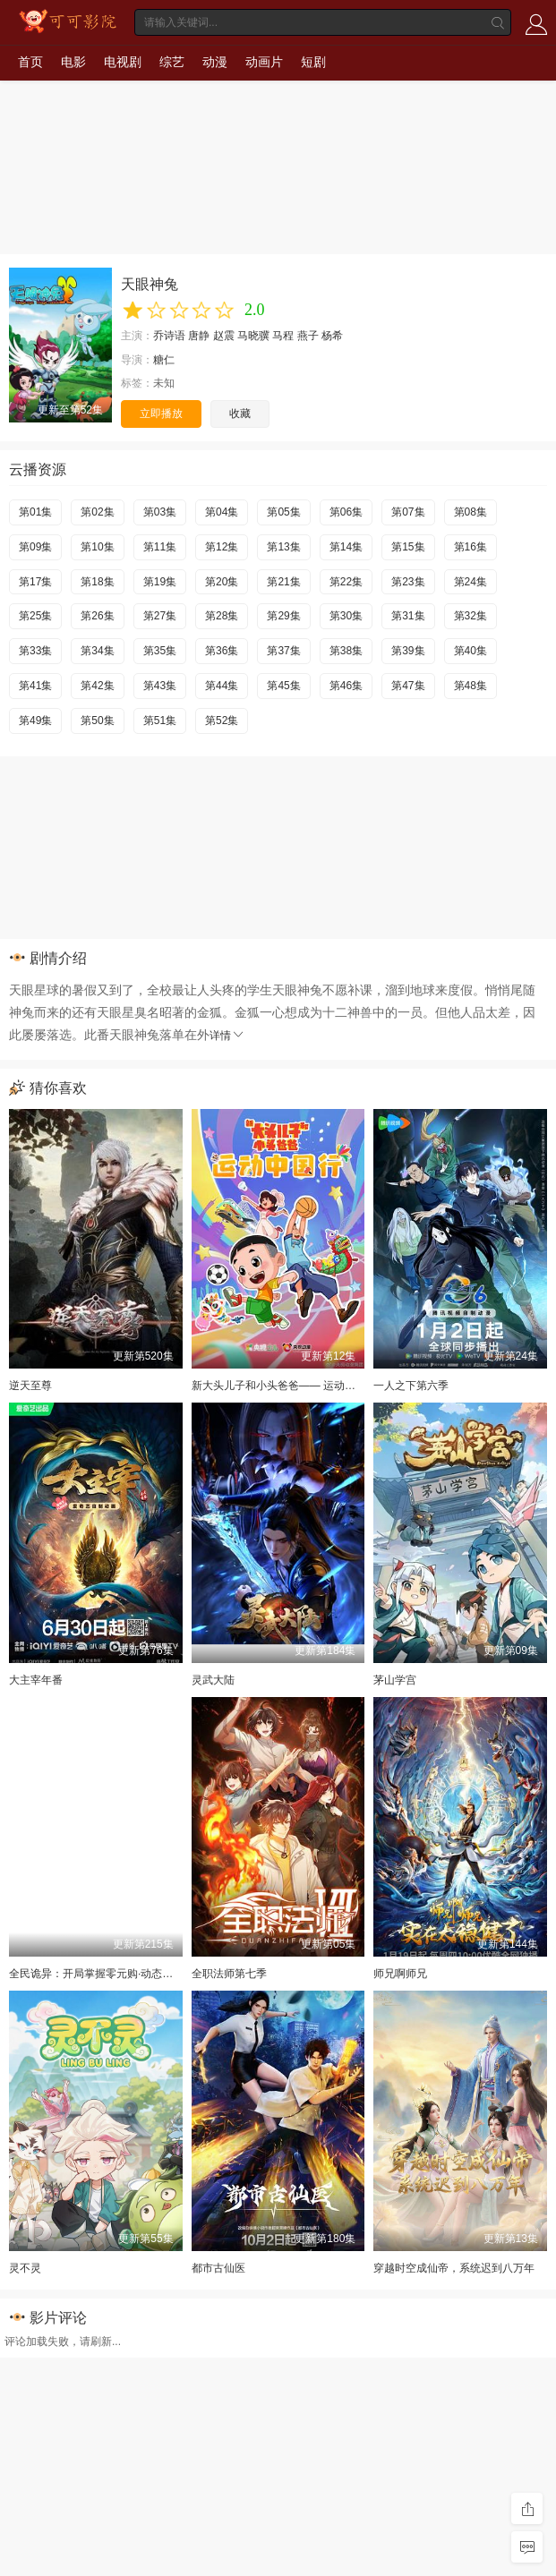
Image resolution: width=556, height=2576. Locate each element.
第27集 (159, 616)
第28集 (221, 616)
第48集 (470, 685)
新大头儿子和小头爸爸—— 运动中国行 (284, 1385)
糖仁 (164, 360)
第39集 (407, 650)
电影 (73, 62)
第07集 (407, 512)
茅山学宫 (394, 1680)
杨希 (332, 335)
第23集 (407, 582)
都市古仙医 (218, 2268)
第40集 (470, 650)
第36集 (221, 650)
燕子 (308, 335)
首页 (30, 62)
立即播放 (161, 413)
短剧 (313, 62)
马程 (283, 335)
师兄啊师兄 (400, 1973)
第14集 (346, 547)
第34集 (97, 650)
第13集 (283, 547)
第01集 (35, 512)
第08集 (470, 512)
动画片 (264, 62)
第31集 (407, 616)
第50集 (97, 720)
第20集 (221, 582)
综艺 (171, 62)
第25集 (35, 616)
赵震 (224, 335)
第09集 (35, 547)
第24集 (470, 582)
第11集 (159, 547)
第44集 (221, 685)
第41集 (35, 685)
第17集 (35, 582)
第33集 (35, 650)
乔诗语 (169, 335)
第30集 (346, 616)
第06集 (346, 512)
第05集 (283, 512)
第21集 (283, 582)
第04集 (221, 512)
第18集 (97, 582)
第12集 (221, 547)
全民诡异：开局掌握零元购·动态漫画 (96, 1973)
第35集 (159, 650)
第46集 (346, 685)
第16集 (470, 547)
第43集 (159, 685)
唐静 (199, 335)
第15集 (407, 547)
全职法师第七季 (229, 1973)
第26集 (97, 616)
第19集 (159, 582)
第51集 (159, 720)
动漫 (214, 62)
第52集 (221, 720)
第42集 (97, 685)
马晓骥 (253, 335)
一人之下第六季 (411, 1385)
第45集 (283, 685)
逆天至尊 (30, 1385)
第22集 (346, 582)
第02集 (97, 512)
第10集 (97, 547)
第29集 (283, 616)
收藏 (240, 413)
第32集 (470, 616)
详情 (227, 1035)
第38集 (346, 650)
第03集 (159, 512)
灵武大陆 (213, 1680)
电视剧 (122, 62)
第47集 (407, 685)
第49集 (35, 720)
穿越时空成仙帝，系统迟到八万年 (454, 2268)
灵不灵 (25, 2268)
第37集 (283, 650)
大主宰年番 (36, 1680)
